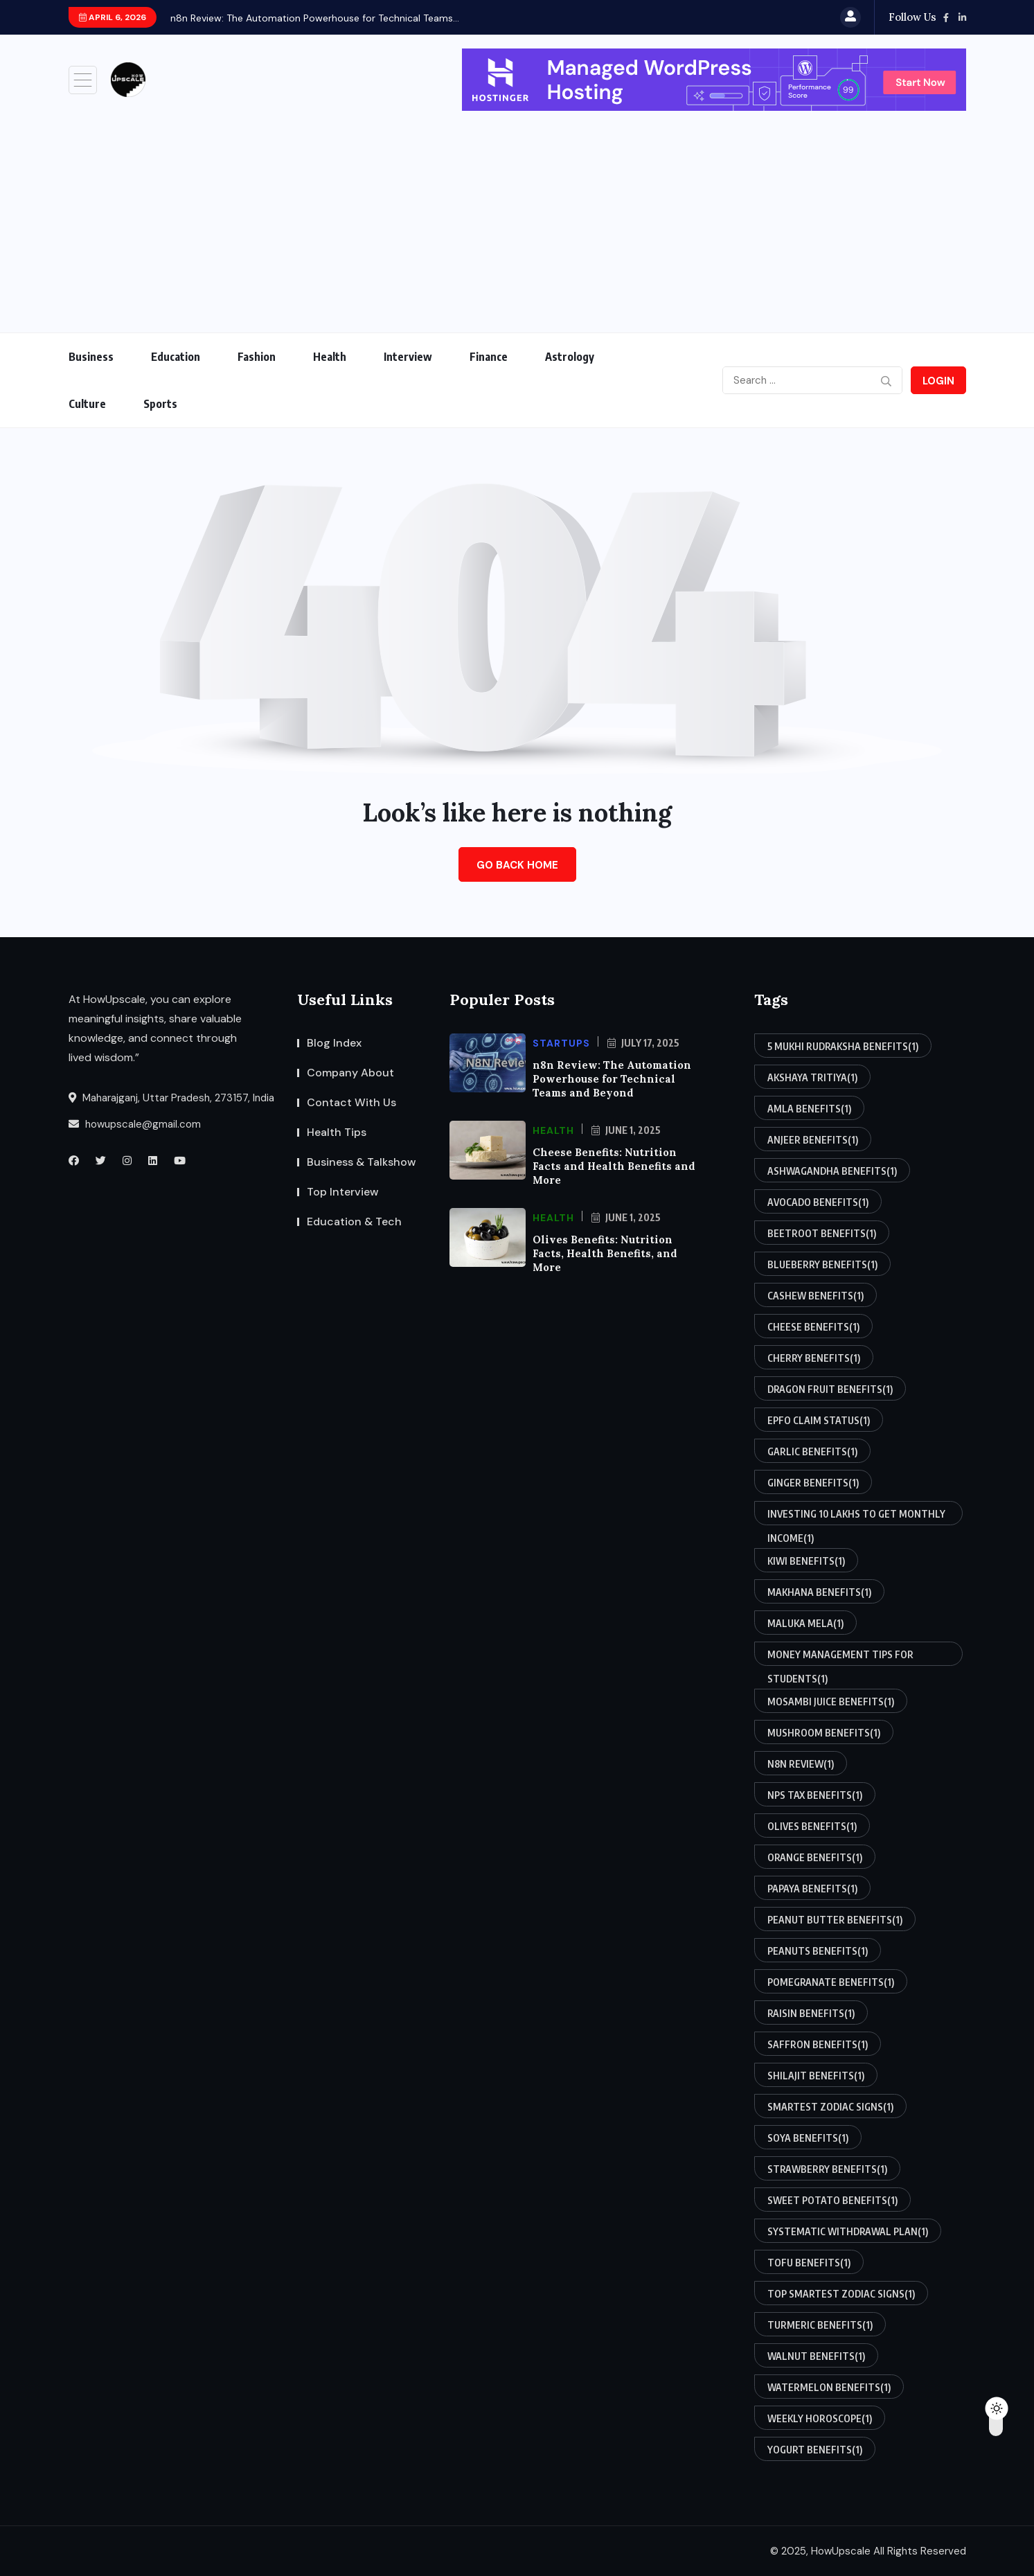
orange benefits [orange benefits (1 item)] (814, 1857)
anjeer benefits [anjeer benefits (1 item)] (812, 1139)
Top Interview (343, 1191)
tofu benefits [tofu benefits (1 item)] (808, 2262)
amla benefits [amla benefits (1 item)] (809, 1108)
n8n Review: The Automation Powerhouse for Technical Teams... (314, 18)
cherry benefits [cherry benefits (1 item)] (813, 1357)
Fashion (257, 357)
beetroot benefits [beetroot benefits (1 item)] (821, 1233)
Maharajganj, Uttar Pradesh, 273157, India (171, 1098)
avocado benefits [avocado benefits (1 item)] (817, 1202)
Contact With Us (351, 1102)
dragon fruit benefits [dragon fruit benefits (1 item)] (830, 1389)
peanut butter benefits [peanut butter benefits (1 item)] (834, 1919)
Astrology (569, 357)
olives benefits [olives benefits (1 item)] (812, 1826)
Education (175, 357)
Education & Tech (354, 1221)
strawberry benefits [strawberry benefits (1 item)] (827, 2168)
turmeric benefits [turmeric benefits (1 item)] (820, 2324)
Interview (408, 357)
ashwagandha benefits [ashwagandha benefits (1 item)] (832, 1170)
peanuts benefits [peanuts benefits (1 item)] (817, 1950)
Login (938, 381)
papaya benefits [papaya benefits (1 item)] (812, 1888)
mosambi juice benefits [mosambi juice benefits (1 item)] (830, 1701)
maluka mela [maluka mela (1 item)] (805, 1623)
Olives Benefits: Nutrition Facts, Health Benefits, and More (605, 1253)
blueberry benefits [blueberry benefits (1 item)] (822, 1264)
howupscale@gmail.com (135, 1124)
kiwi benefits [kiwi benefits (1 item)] (806, 1560)
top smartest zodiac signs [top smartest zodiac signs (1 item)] (841, 2293)
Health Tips (336, 1132)
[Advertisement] (517, 215)
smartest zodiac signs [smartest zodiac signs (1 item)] (830, 2106)
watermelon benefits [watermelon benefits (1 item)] (829, 2387)
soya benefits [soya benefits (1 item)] (807, 2137)
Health (329, 357)
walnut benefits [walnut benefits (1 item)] (816, 2356)
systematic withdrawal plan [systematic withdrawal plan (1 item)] (847, 2231)
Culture (87, 404)
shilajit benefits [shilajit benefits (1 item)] (815, 2075)
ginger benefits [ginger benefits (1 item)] (813, 1482)
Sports (160, 404)
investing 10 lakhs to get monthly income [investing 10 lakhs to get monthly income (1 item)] (856, 1516)
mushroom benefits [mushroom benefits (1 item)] (823, 1732)
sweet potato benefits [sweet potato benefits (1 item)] (832, 2200)
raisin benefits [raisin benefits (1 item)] (811, 2013)
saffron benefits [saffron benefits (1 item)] (817, 2044)
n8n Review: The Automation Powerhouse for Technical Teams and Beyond (612, 1078)
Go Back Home (517, 865)
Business (91, 357)
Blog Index (334, 1043)
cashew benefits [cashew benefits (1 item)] (815, 1295)
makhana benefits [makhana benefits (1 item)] (819, 1592)
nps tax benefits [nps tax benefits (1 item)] (814, 1794)
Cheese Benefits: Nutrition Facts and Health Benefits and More (614, 1166)
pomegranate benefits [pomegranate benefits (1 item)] (830, 1981)
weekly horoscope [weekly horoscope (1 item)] (819, 2418)
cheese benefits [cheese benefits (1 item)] (813, 1326)
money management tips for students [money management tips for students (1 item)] (840, 1657)
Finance (489, 357)
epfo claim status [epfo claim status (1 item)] (818, 1420)
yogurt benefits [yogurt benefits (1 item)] (814, 2449)
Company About (350, 1072)
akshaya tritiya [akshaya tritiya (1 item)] (812, 1077)
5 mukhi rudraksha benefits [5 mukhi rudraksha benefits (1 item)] (842, 1046)
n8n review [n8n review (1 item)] (800, 1763)
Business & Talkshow (361, 1162)
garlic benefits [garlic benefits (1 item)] (812, 1451)
